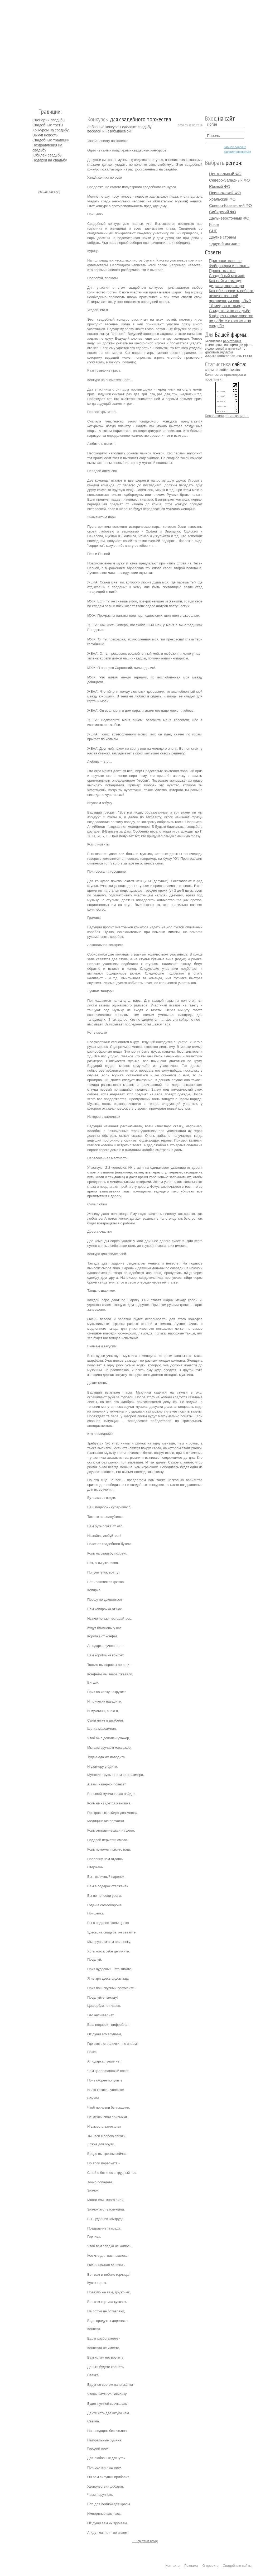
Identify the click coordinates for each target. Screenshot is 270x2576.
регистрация (232, 341)
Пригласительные (225, 260)
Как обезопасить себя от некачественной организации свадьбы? (231, 295)
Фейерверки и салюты (229, 265)
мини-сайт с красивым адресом (225, 350)
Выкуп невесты (45, 135)
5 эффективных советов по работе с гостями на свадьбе (231, 320)
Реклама (191, 2566)
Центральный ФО (225, 174)
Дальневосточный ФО (229, 218)
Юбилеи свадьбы (47, 155)
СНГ (213, 231)
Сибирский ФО (222, 212)
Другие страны (222, 237)
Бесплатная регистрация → (227, 415)
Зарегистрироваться (237, 151)
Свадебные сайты (237, 2566)
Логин (212, 124)
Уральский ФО (222, 199)
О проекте (210, 2566)
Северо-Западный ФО (229, 180)
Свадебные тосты (47, 125)
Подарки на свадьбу (49, 160)
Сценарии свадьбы (48, 120)
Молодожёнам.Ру (34, 51)
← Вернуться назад (145, 2540)
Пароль (213, 136)
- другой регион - (224, 243)
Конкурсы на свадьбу (50, 130)
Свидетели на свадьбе (229, 310)
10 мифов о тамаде (227, 305)
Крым (214, 224)
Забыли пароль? (235, 147)
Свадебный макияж (227, 275)
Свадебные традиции (50, 140)
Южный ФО (219, 186)
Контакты (172, 2566)
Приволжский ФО (225, 193)
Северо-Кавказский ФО (230, 205)
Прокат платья (222, 270)
